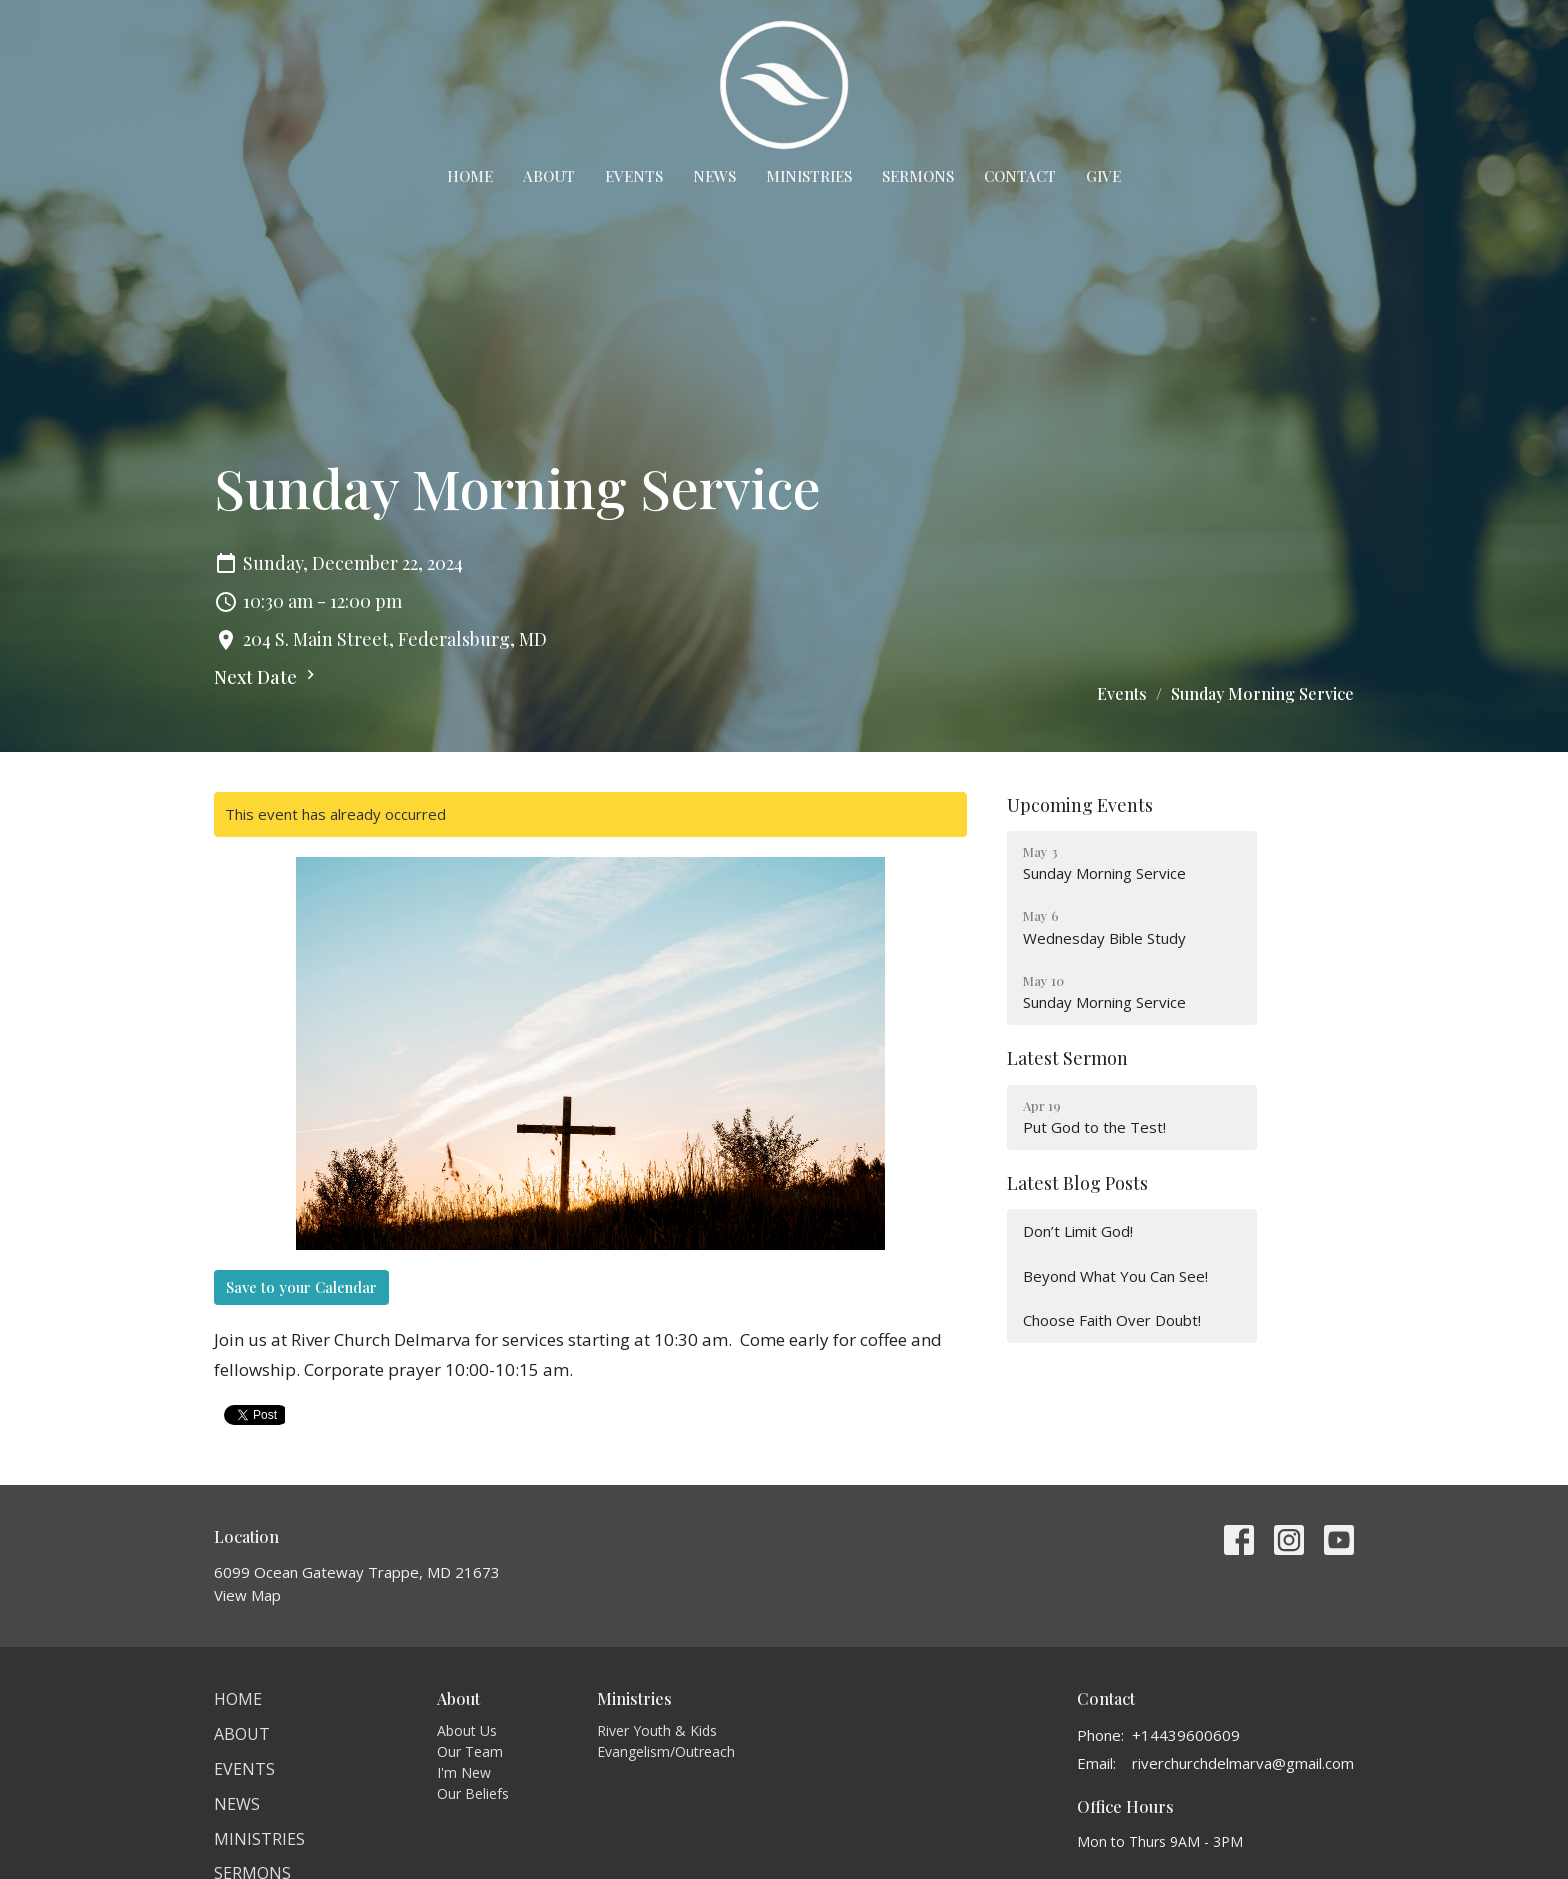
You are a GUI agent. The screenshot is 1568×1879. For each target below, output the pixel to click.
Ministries (809, 176)
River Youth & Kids (657, 1730)
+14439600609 (1186, 1735)
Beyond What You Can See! (1115, 1276)
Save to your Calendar (301, 1287)
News (714, 176)
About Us (467, 1730)
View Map (247, 1595)
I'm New (464, 1772)
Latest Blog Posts (1077, 1183)
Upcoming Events (1080, 805)
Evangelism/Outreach (666, 1751)
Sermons (918, 176)
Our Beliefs (473, 1793)
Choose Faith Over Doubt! (1112, 1320)
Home (470, 176)
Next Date (267, 677)
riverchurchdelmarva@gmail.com (1243, 1763)
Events (634, 176)
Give (1103, 176)
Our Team (470, 1751)
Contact (1020, 176)
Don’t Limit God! (1078, 1231)
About (549, 176)
